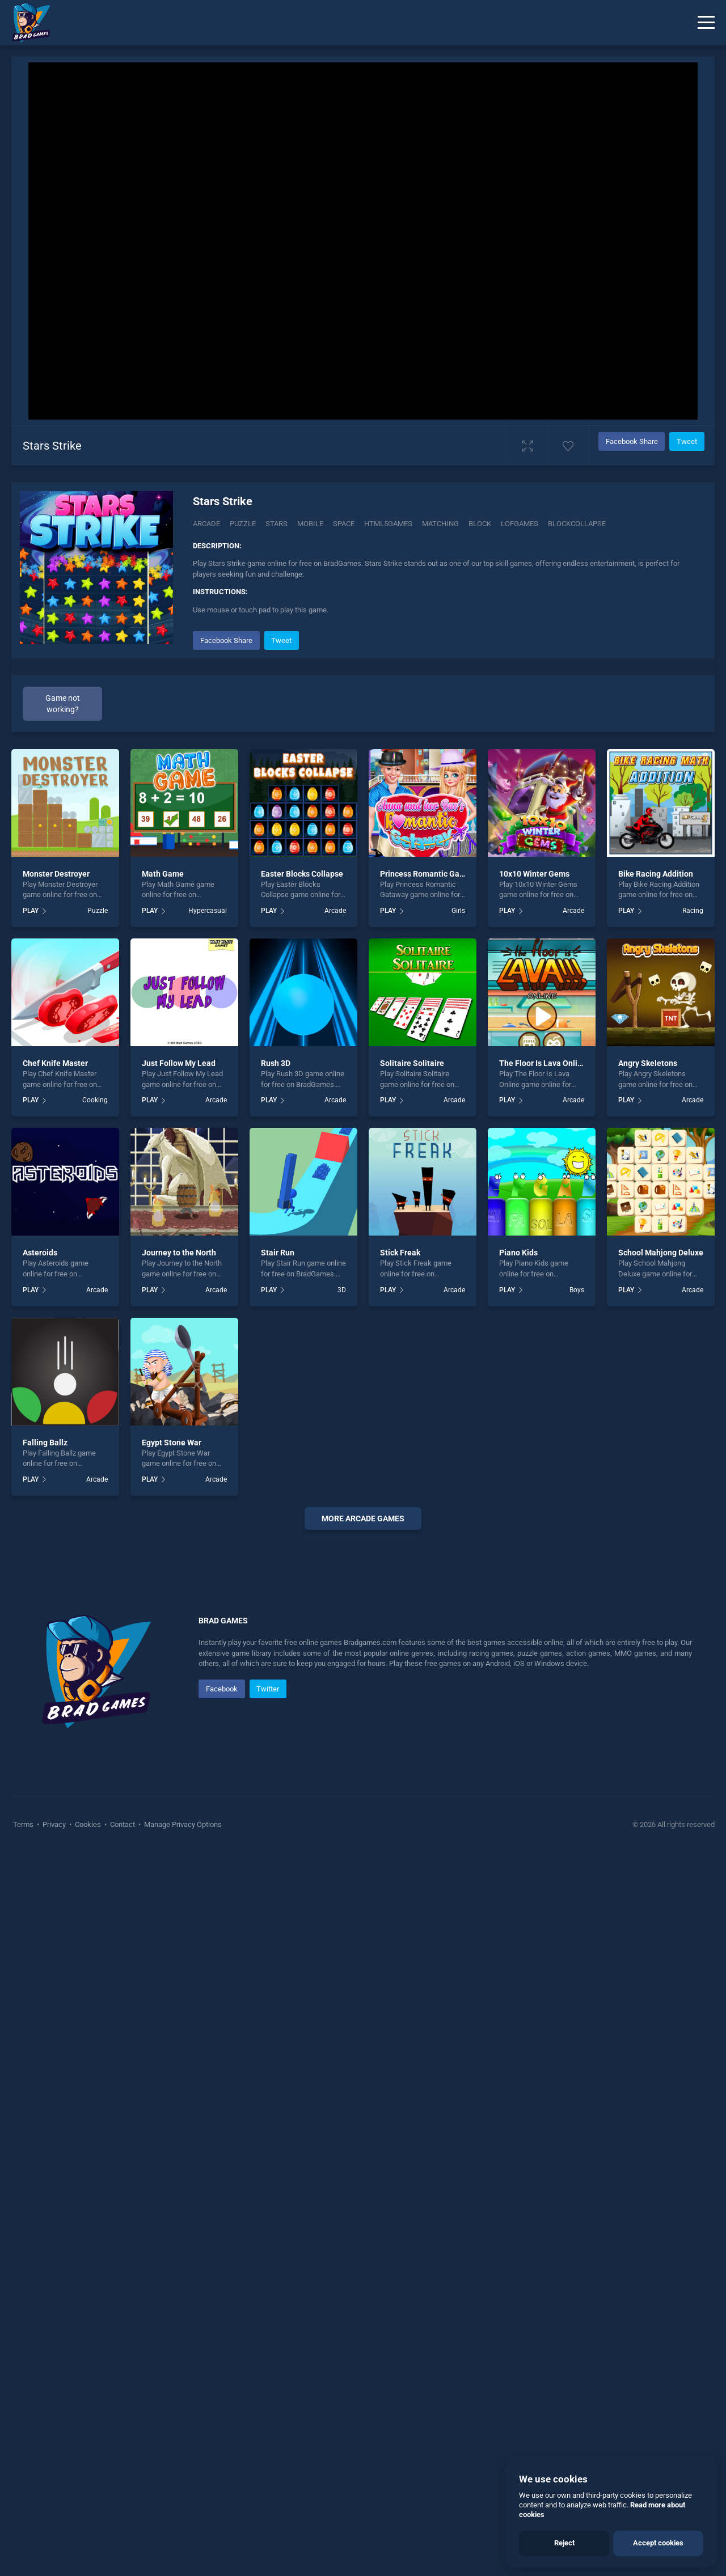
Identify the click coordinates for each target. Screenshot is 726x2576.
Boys (576, 1290)
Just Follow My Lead (179, 1063)
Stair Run (277, 1252)
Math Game (163, 873)
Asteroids (40, 1252)
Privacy (54, 2164)
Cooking (95, 1100)
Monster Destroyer (56, 873)
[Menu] (706, 22)
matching (440, 523)
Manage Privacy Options (182, 2164)
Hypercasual (207, 911)
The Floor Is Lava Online (542, 1063)
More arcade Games (363, 1518)
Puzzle (243, 523)
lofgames (519, 523)
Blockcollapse (577, 523)
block (479, 523)
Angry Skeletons (647, 1063)
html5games (388, 523)
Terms (24, 2164)
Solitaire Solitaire (412, 1063)
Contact (122, 2164)
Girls (458, 911)
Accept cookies (658, 2543)
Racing (692, 911)
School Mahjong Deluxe (660, 1252)
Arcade (206, 523)
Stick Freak (400, 1252)
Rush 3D (275, 1063)
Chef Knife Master (55, 1063)
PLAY (31, 911)
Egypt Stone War (171, 1442)
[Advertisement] (363, 1711)
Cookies (88, 2164)
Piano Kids (518, 1252)
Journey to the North (179, 1252)
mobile (310, 523)
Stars (276, 523)
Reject (564, 2543)
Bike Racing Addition (655, 873)
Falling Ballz (45, 1442)
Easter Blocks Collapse (302, 873)
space (343, 523)
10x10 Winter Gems (534, 873)
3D (341, 1290)
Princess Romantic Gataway (430, 873)
